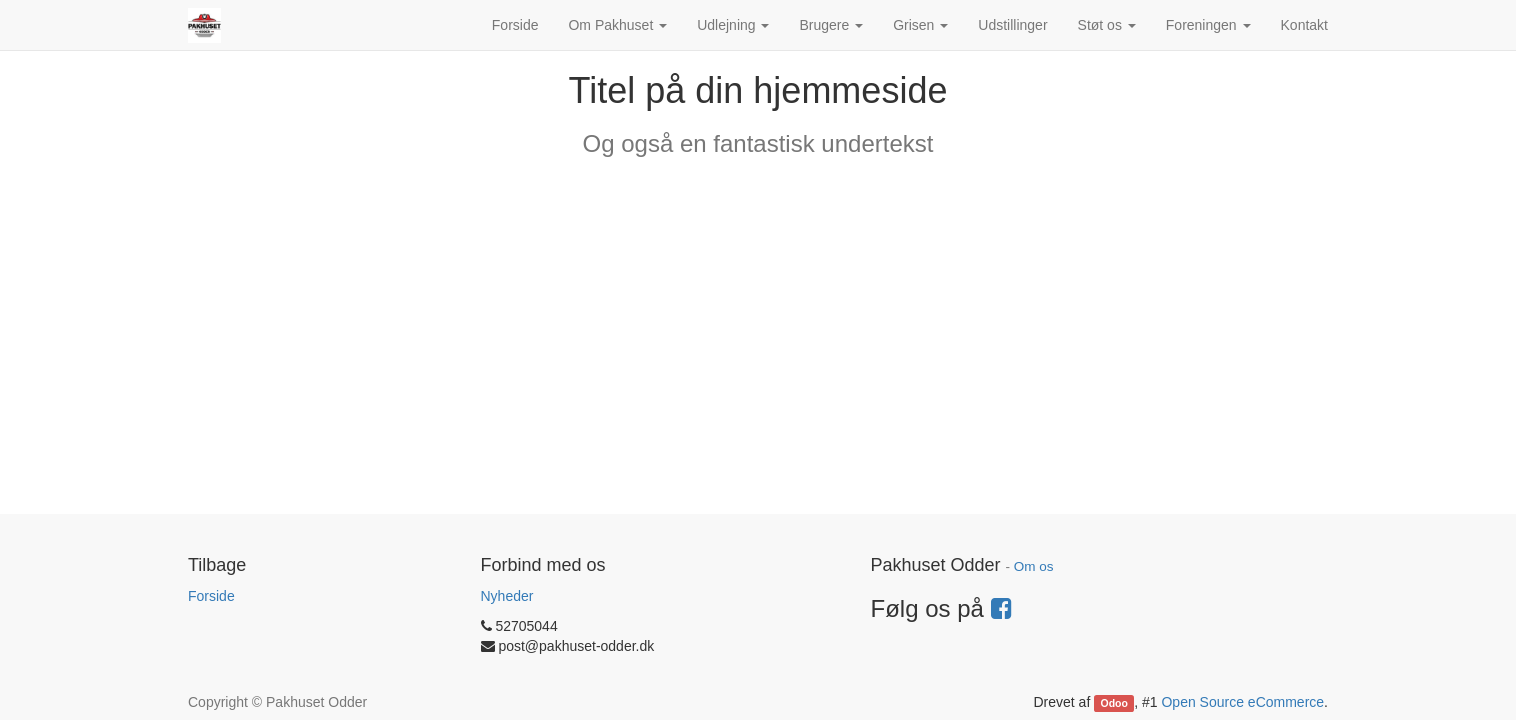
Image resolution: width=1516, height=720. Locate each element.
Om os (1034, 566)
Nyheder (507, 596)
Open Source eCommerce (1242, 702)
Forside (211, 596)
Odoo (1114, 703)
